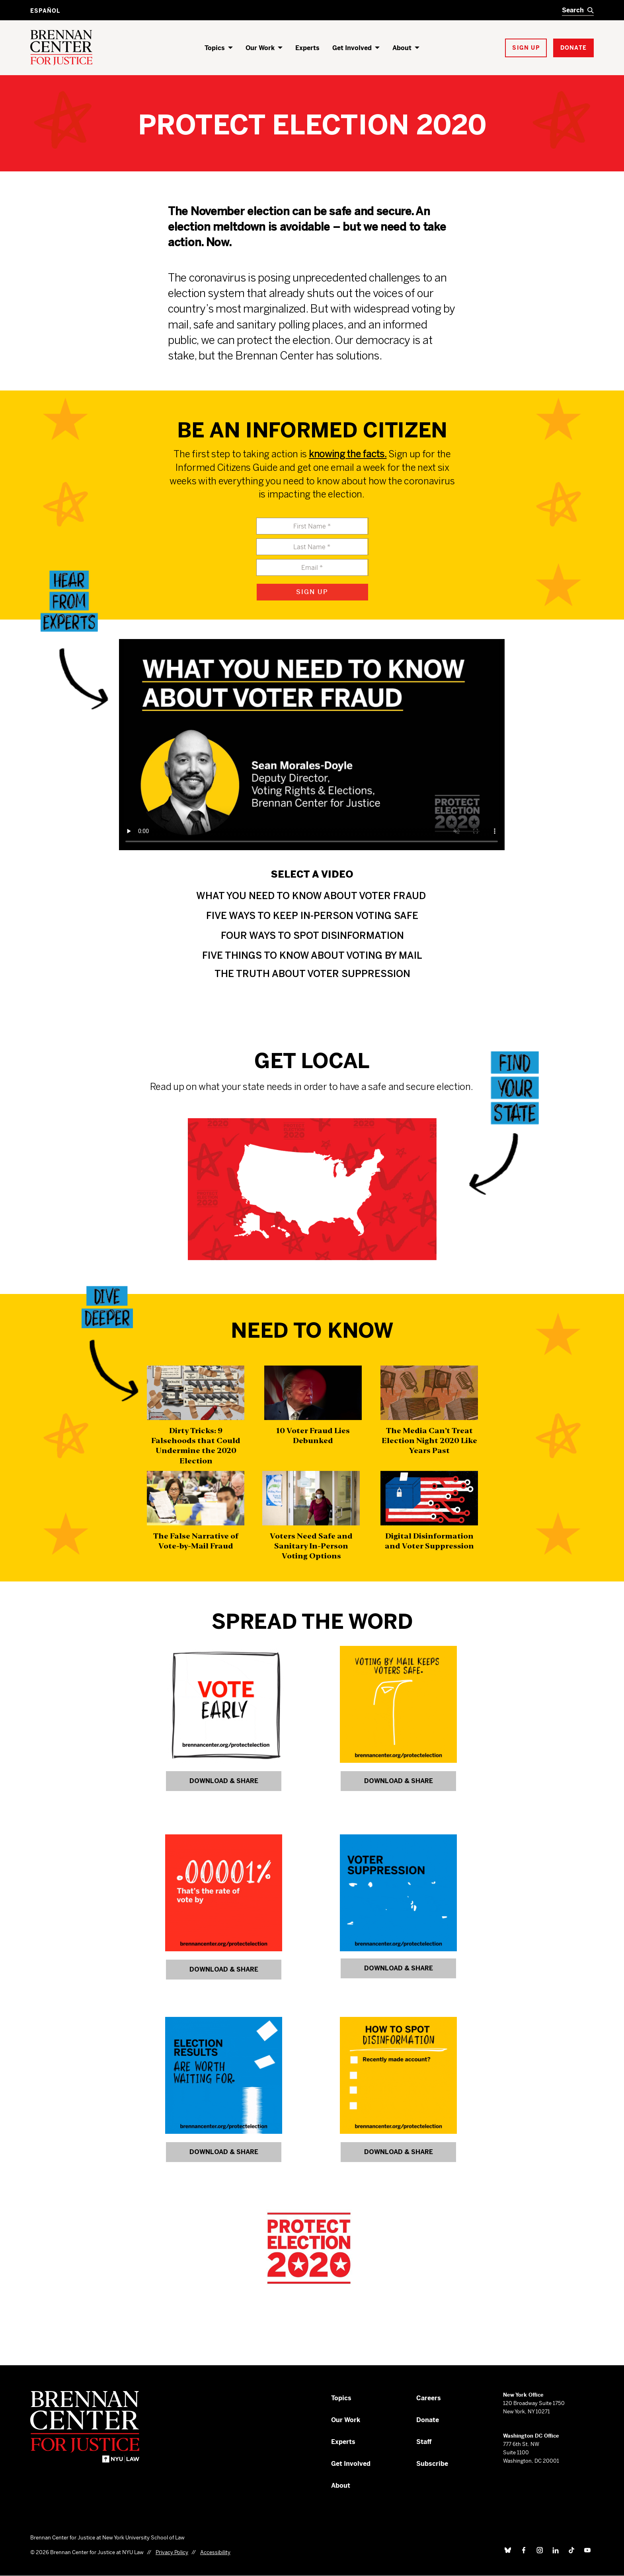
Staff (424, 2442)
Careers (428, 2398)
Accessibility (215, 2552)
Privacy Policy (172, 2552)
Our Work (260, 48)
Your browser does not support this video (311, 744)
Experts (307, 48)
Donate (427, 2420)
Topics (215, 48)
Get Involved (352, 48)
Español (45, 10)
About (401, 48)
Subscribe (432, 2463)
